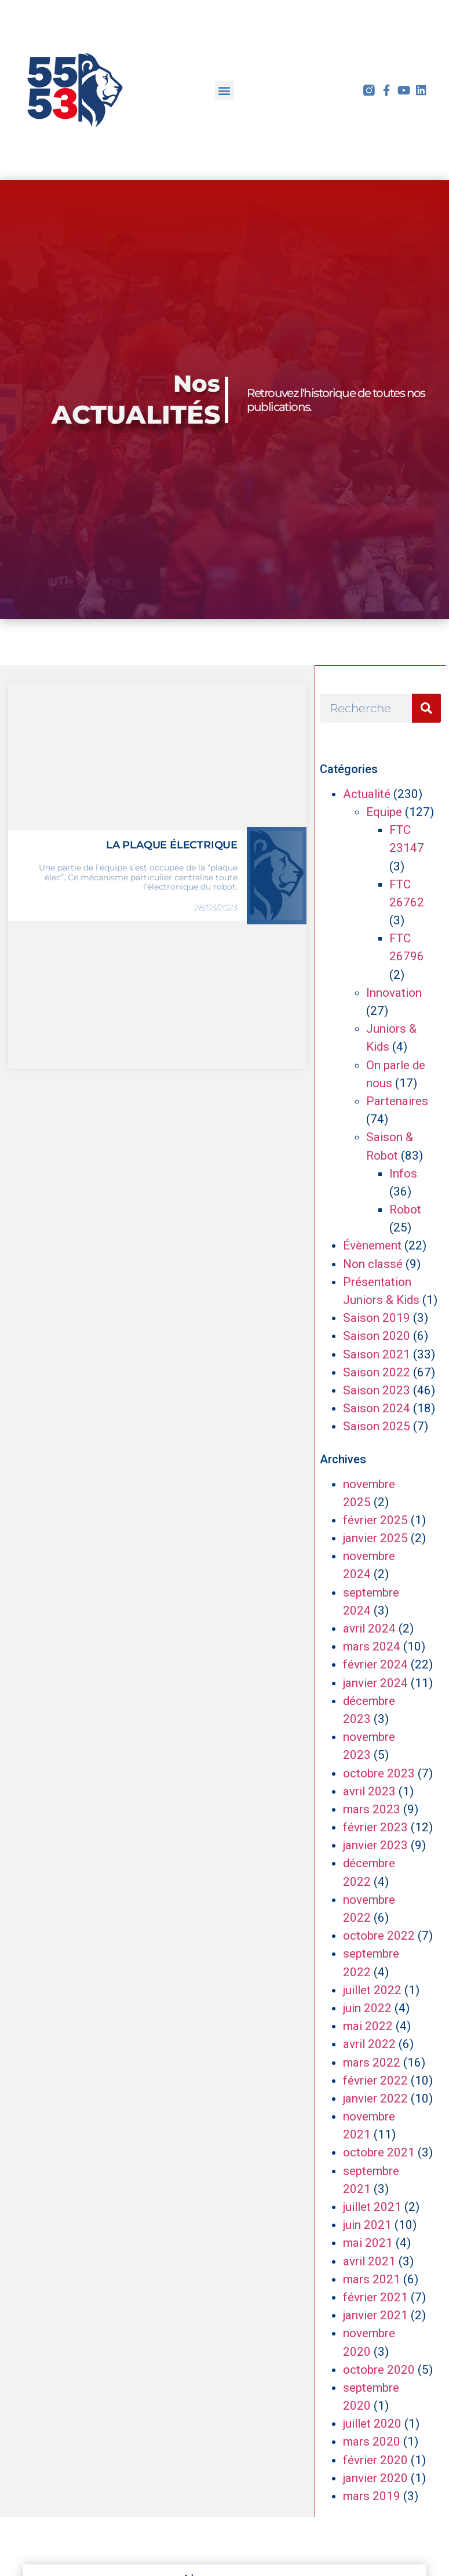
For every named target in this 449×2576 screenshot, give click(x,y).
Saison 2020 (376, 1336)
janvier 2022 (375, 2098)
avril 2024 (369, 1628)
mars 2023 (371, 1809)
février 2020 (375, 2460)
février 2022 (375, 2080)
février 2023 (375, 1827)
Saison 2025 (376, 1426)
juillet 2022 (372, 1990)
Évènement (372, 1245)
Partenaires (397, 1101)
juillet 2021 (372, 2207)
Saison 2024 (376, 1408)
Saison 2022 (376, 1372)
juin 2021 (367, 2225)
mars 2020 (371, 2442)
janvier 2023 (375, 1845)
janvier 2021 (375, 2315)
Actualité (366, 794)
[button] (224, 90)
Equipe (384, 812)
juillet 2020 (372, 2424)
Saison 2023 (376, 1390)
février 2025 (375, 1520)
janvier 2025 (375, 1538)
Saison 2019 (376, 1318)
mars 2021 (371, 2279)
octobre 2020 (379, 2370)
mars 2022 (371, 2062)
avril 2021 (369, 2261)
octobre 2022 (379, 1936)
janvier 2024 (375, 1683)
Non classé (373, 1264)
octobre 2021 (379, 2152)
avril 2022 (369, 2044)
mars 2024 (371, 1646)
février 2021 (375, 2297)
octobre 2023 (379, 1773)
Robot (405, 1209)
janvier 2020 (375, 2478)
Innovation (394, 993)
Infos (403, 1173)
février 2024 (375, 1664)
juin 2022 (367, 2008)
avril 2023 (369, 1791)
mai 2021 (368, 2243)
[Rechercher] (426, 708)
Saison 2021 (376, 1354)
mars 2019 (371, 2496)
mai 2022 (368, 2026)
